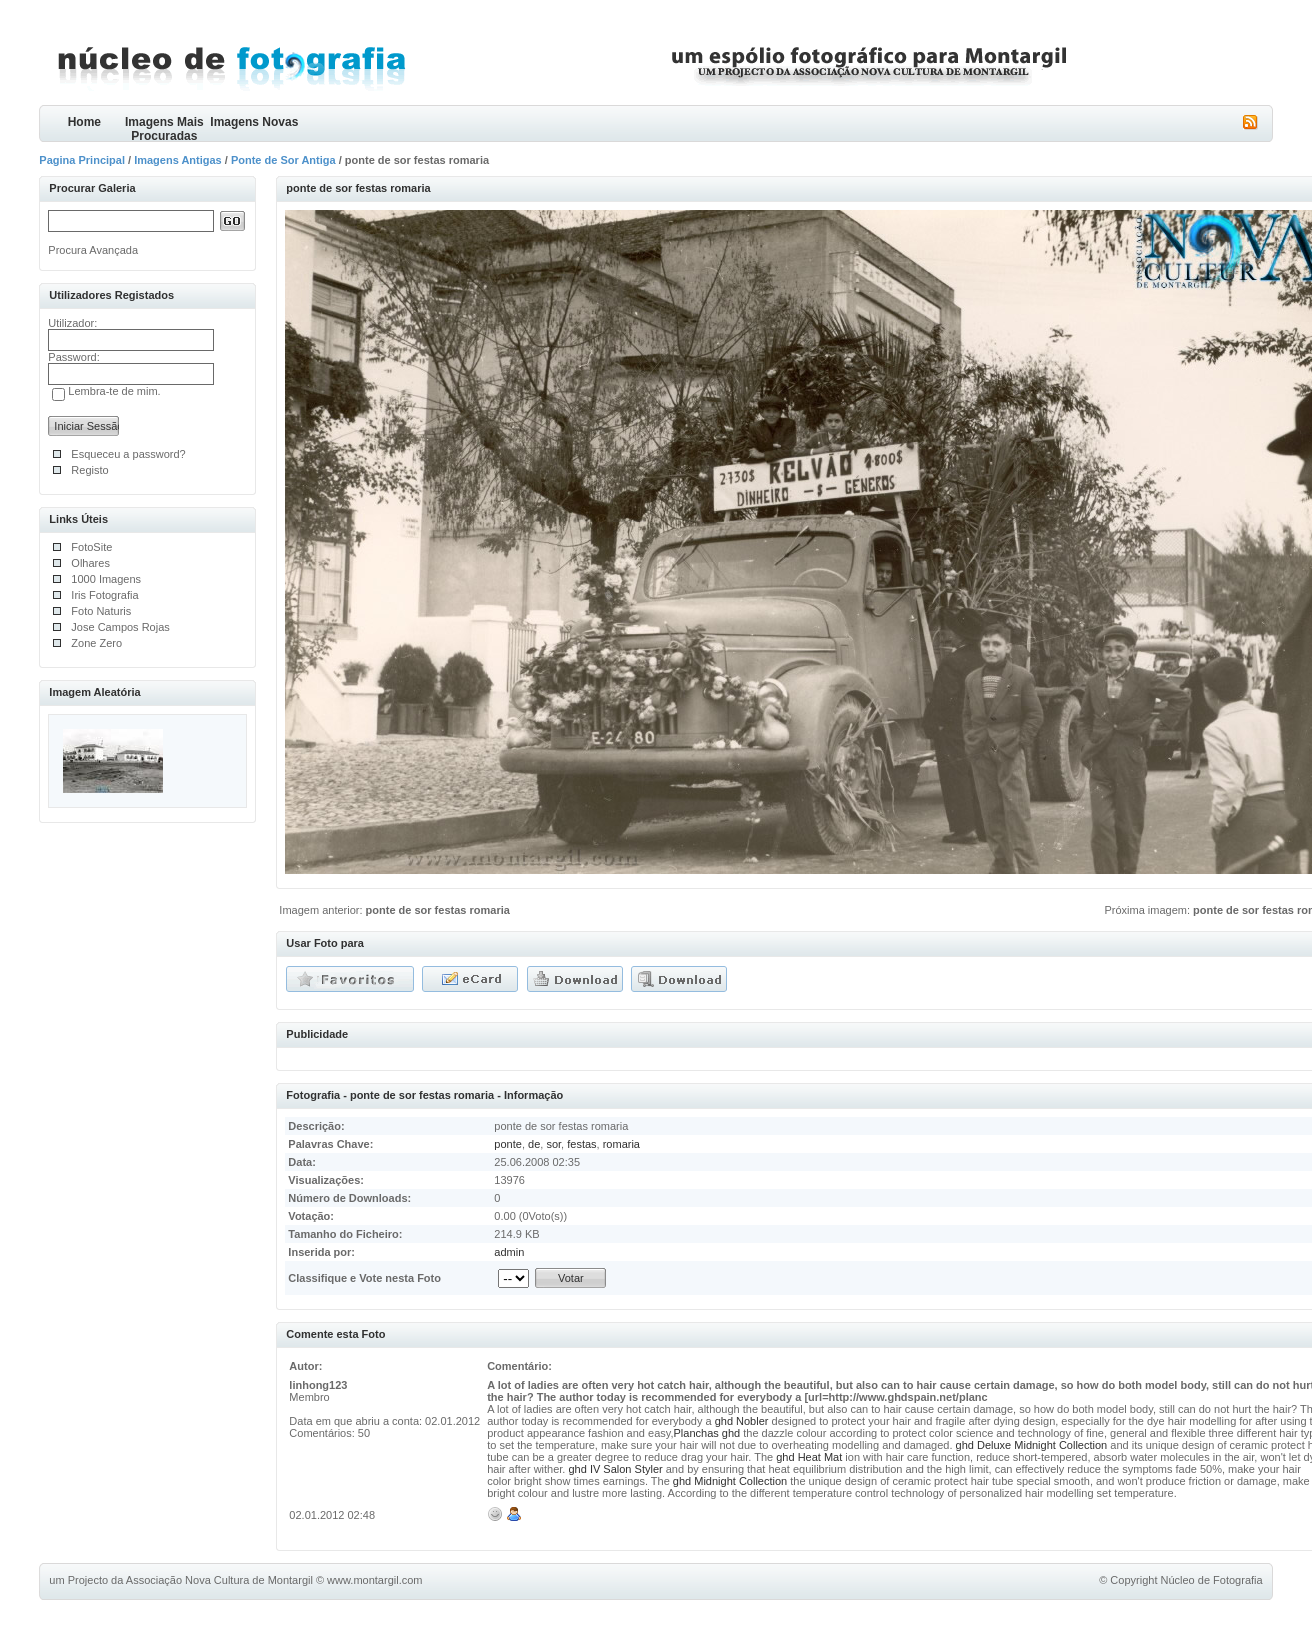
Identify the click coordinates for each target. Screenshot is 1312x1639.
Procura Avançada (93, 250)
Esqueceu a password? (128, 454)
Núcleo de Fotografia (1212, 1580)
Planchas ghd (709, 1433)
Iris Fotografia (104, 595)
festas (581, 1144)
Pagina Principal (82, 160)
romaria (621, 1144)
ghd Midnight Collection (730, 1481)
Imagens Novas (254, 122)
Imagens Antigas (178, 160)
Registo (89, 470)
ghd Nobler (742, 1421)
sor (553, 1144)
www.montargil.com (374, 1580)
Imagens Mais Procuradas (164, 128)
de (534, 1144)
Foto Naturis (101, 611)
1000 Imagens (106, 579)
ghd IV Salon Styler (616, 1469)
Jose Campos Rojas (120, 627)
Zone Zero (96, 643)
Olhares (90, 563)
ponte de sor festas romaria (438, 910)
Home (84, 122)
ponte (508, 1144)
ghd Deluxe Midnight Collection (1032, 1445)
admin (509, 1252)
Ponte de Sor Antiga (283, 160)
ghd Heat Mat (809, 1457)
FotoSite (91, 547)
